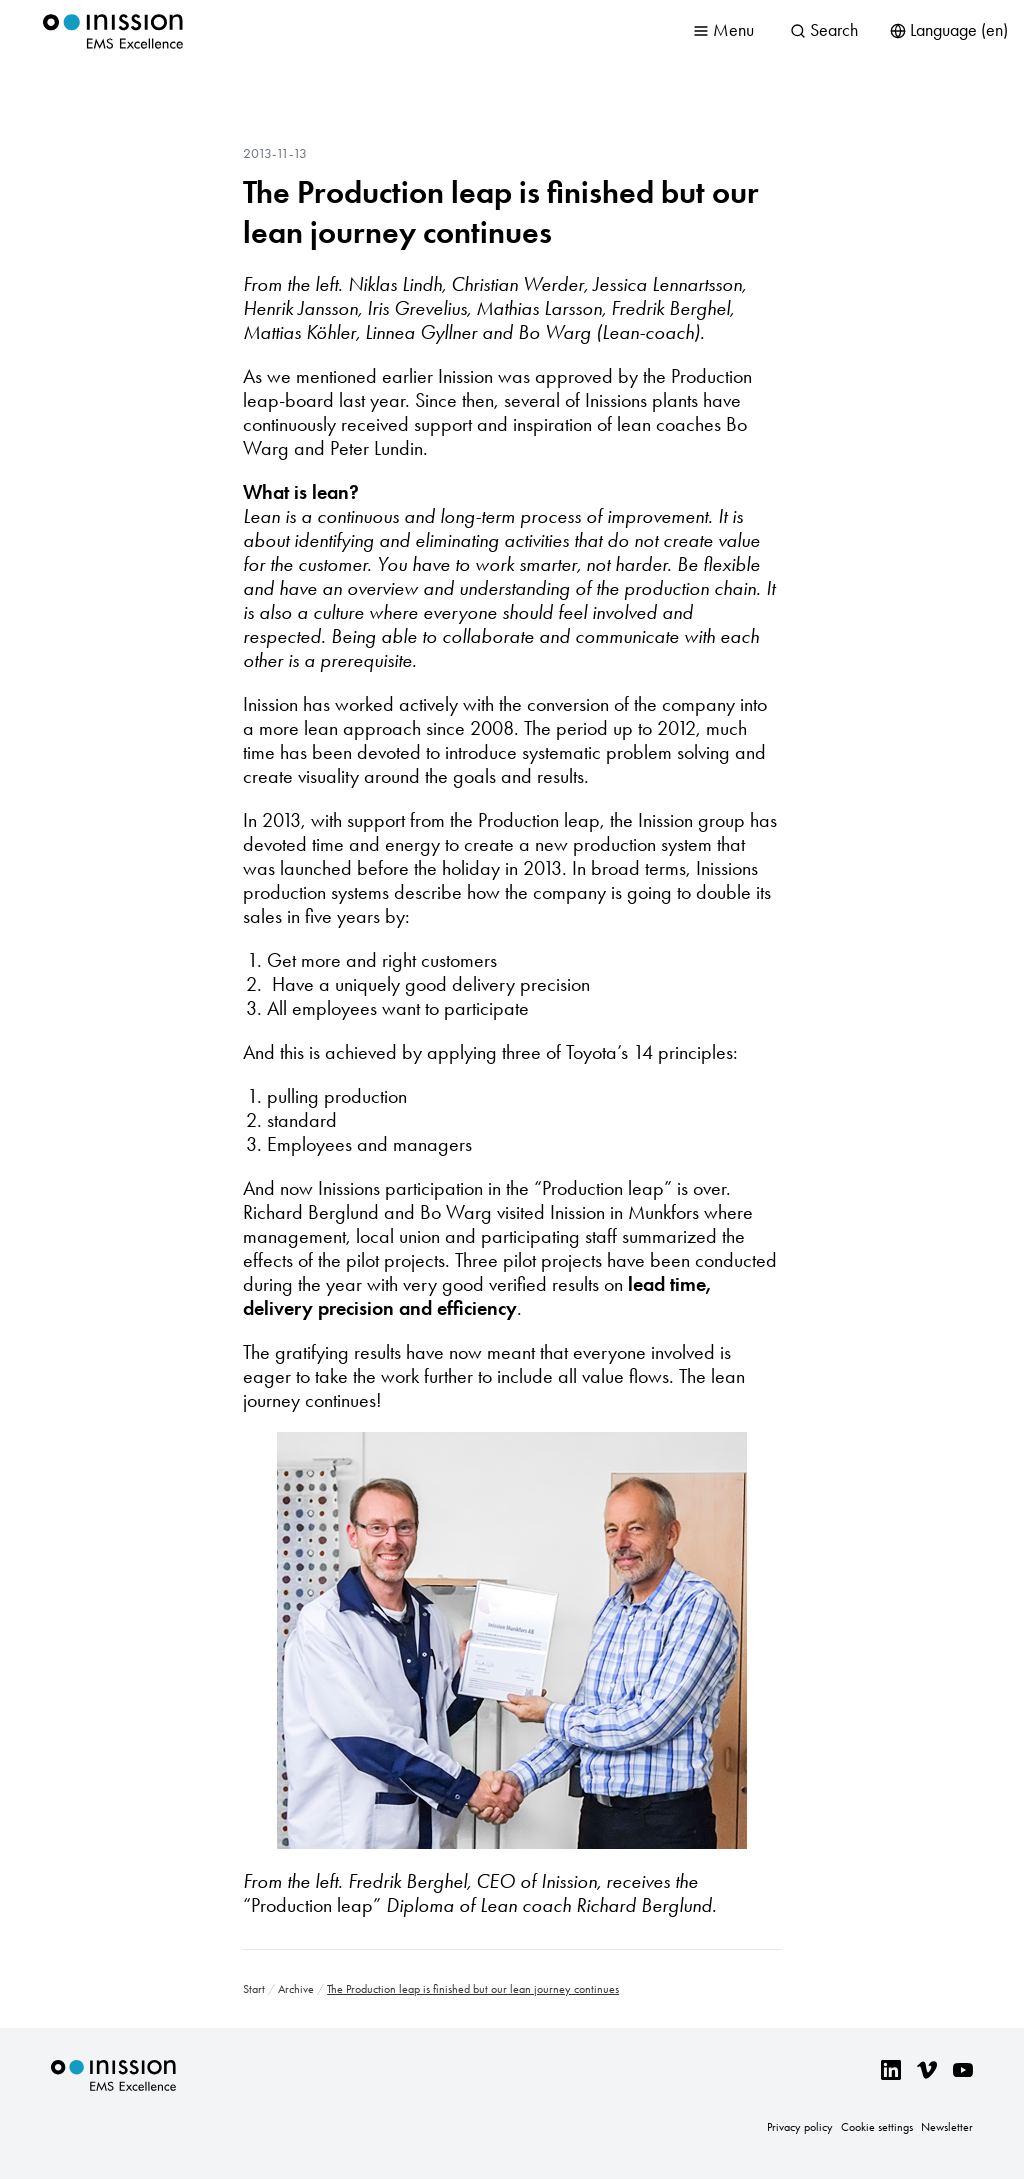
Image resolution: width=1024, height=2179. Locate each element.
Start (254, 1989)
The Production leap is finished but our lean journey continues (501, 212)
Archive (296, 1989)
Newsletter (947, 2127)
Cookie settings (877, 2127)
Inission (113, 31)
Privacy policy (800, 2127)
